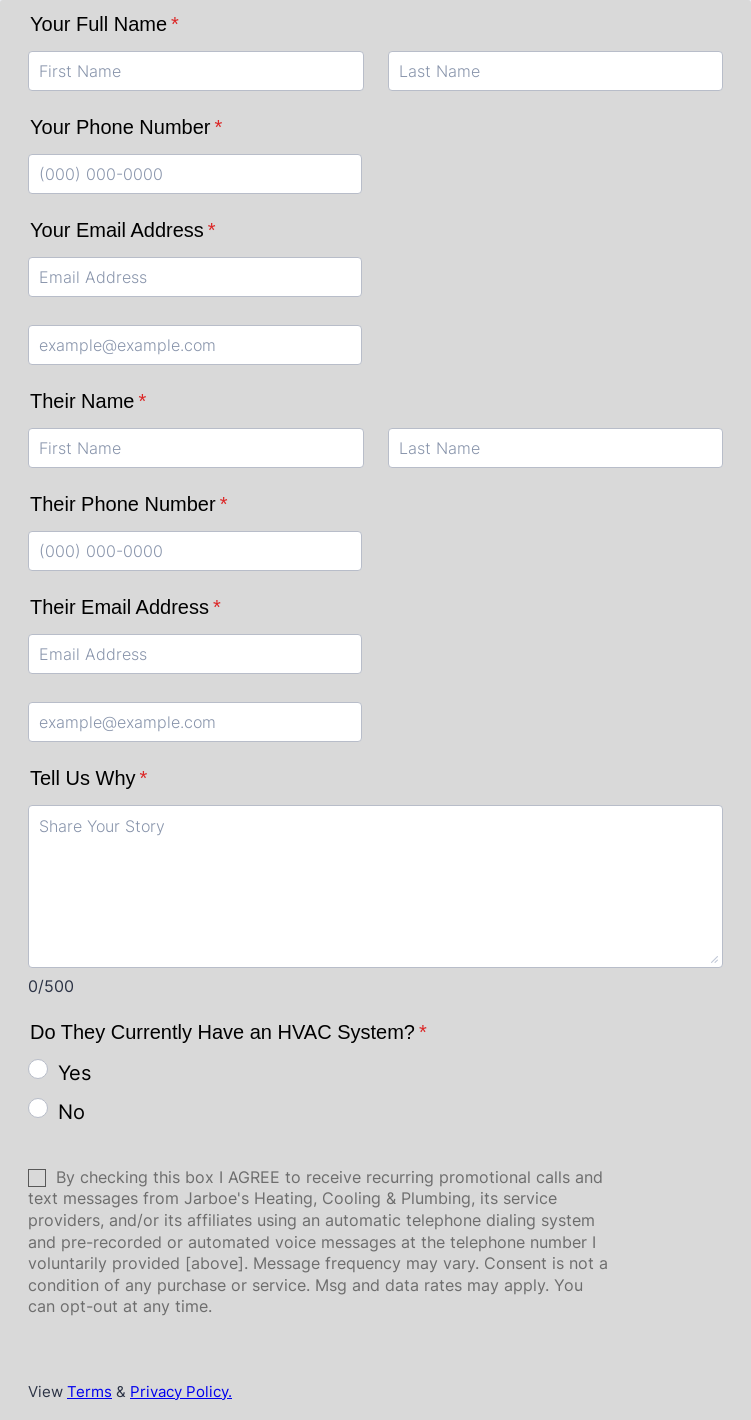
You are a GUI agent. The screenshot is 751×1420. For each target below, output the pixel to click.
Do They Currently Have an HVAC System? (228, 1032)
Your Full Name (104, 24)
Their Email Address (125, 607)
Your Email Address (123, 230)
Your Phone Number (126, 127)
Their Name (88, 401)
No (71, 1112)
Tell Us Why (88, 778)
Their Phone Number (128, 504)
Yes (74, 1073)
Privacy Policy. (181, 1391)
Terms (89, 1391)
